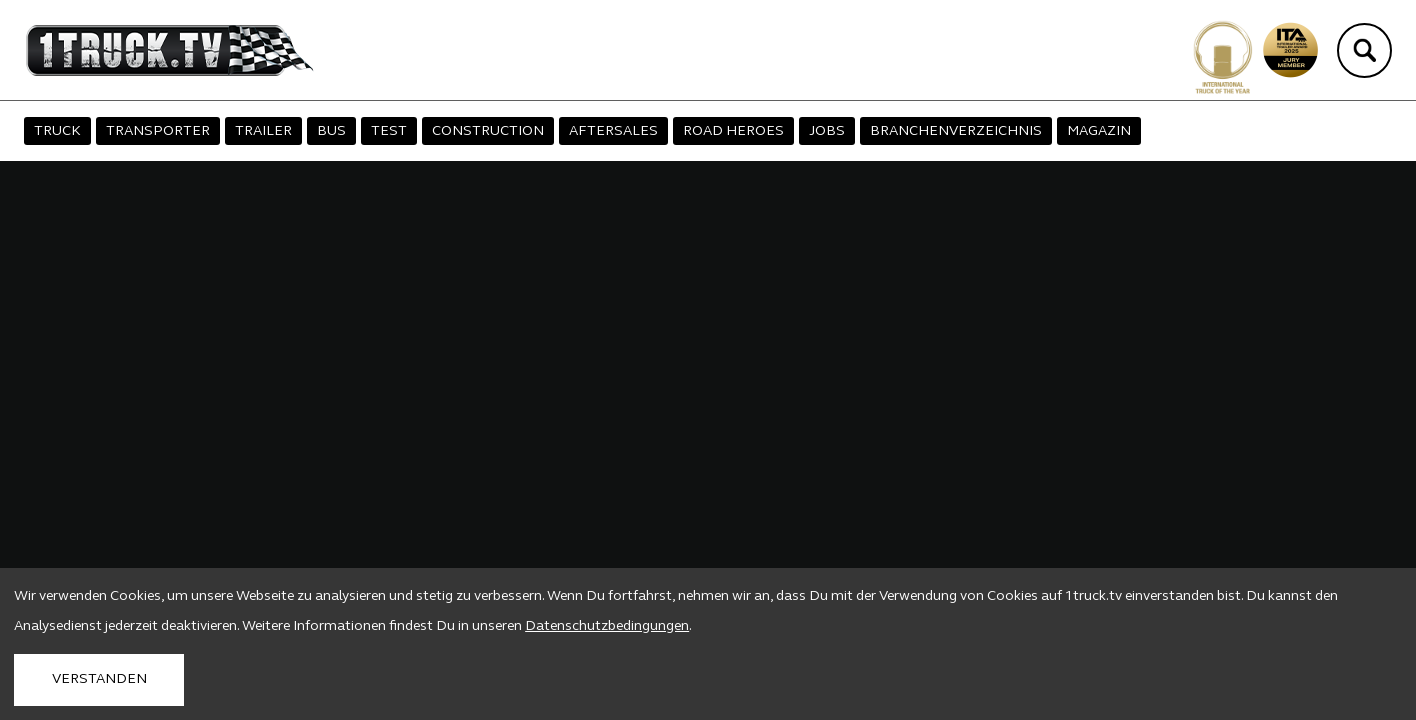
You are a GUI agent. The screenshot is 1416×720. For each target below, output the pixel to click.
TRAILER (263, 131)
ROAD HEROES (733, 131)
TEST (389, 131)
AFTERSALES (613, 131)
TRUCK (57, 131)
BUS (331, 131)
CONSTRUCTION (488, 131)
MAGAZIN (1099, 131)
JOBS (827, 131)
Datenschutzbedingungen (607, 626)
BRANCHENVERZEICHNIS (956, 131)
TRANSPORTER (158, 131)
